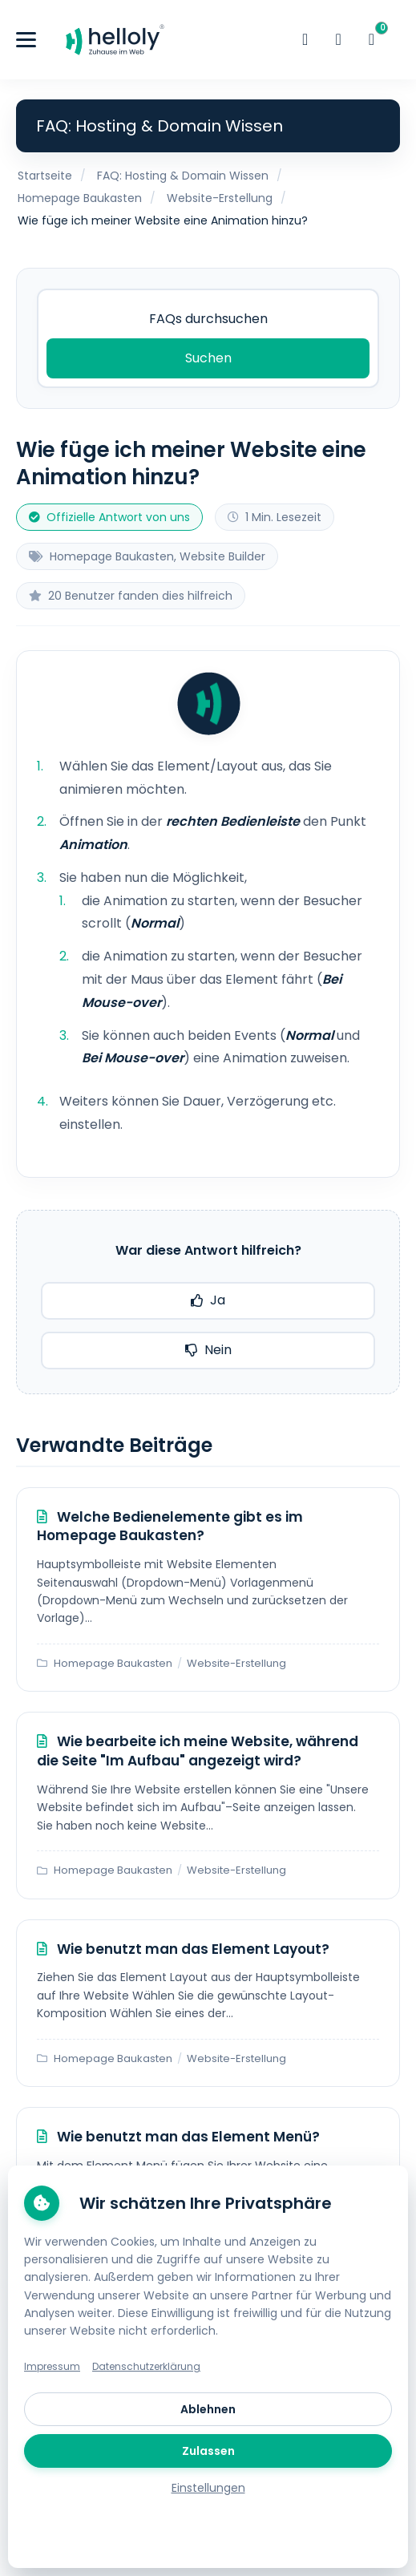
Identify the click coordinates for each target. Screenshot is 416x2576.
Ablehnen (208, 2409)
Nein (208, 1350)
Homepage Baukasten (80, 198)
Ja (208, 1300)
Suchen (208, 358)
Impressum (52, 2366)
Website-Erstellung (220, 198)
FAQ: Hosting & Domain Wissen (183, 176)
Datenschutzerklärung (146, 2366)
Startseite (45, 176)
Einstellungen (208, 2488)
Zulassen (208, 2451)
